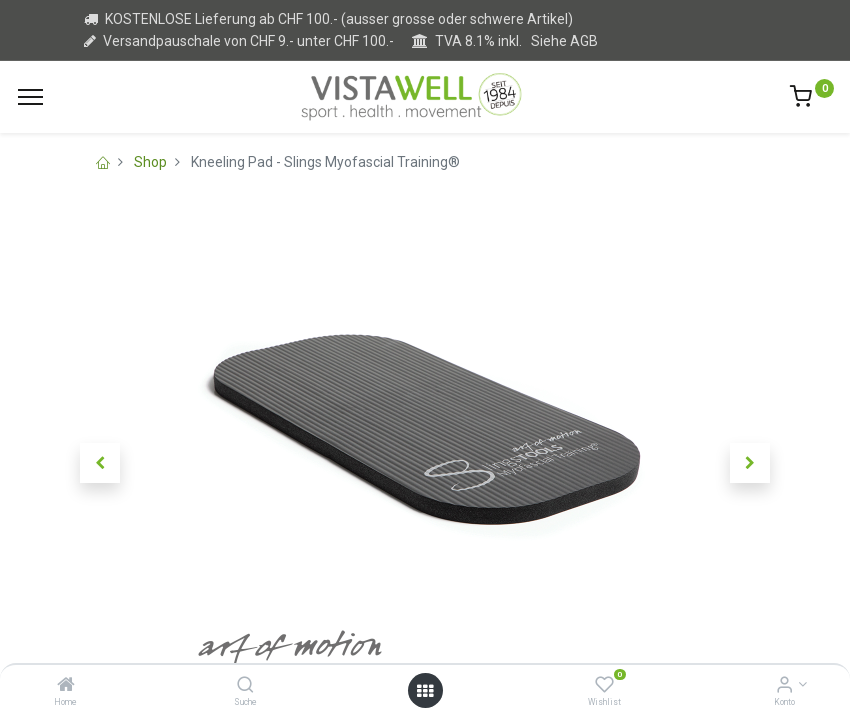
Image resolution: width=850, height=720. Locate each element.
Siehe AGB (564, 41)
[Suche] (245, 686)
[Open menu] (425, 691)
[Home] (66, 686)
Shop (150, 162)
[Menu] (30, 97)
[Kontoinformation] (784, 686)
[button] (100, 463)
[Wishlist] (604, 686)
